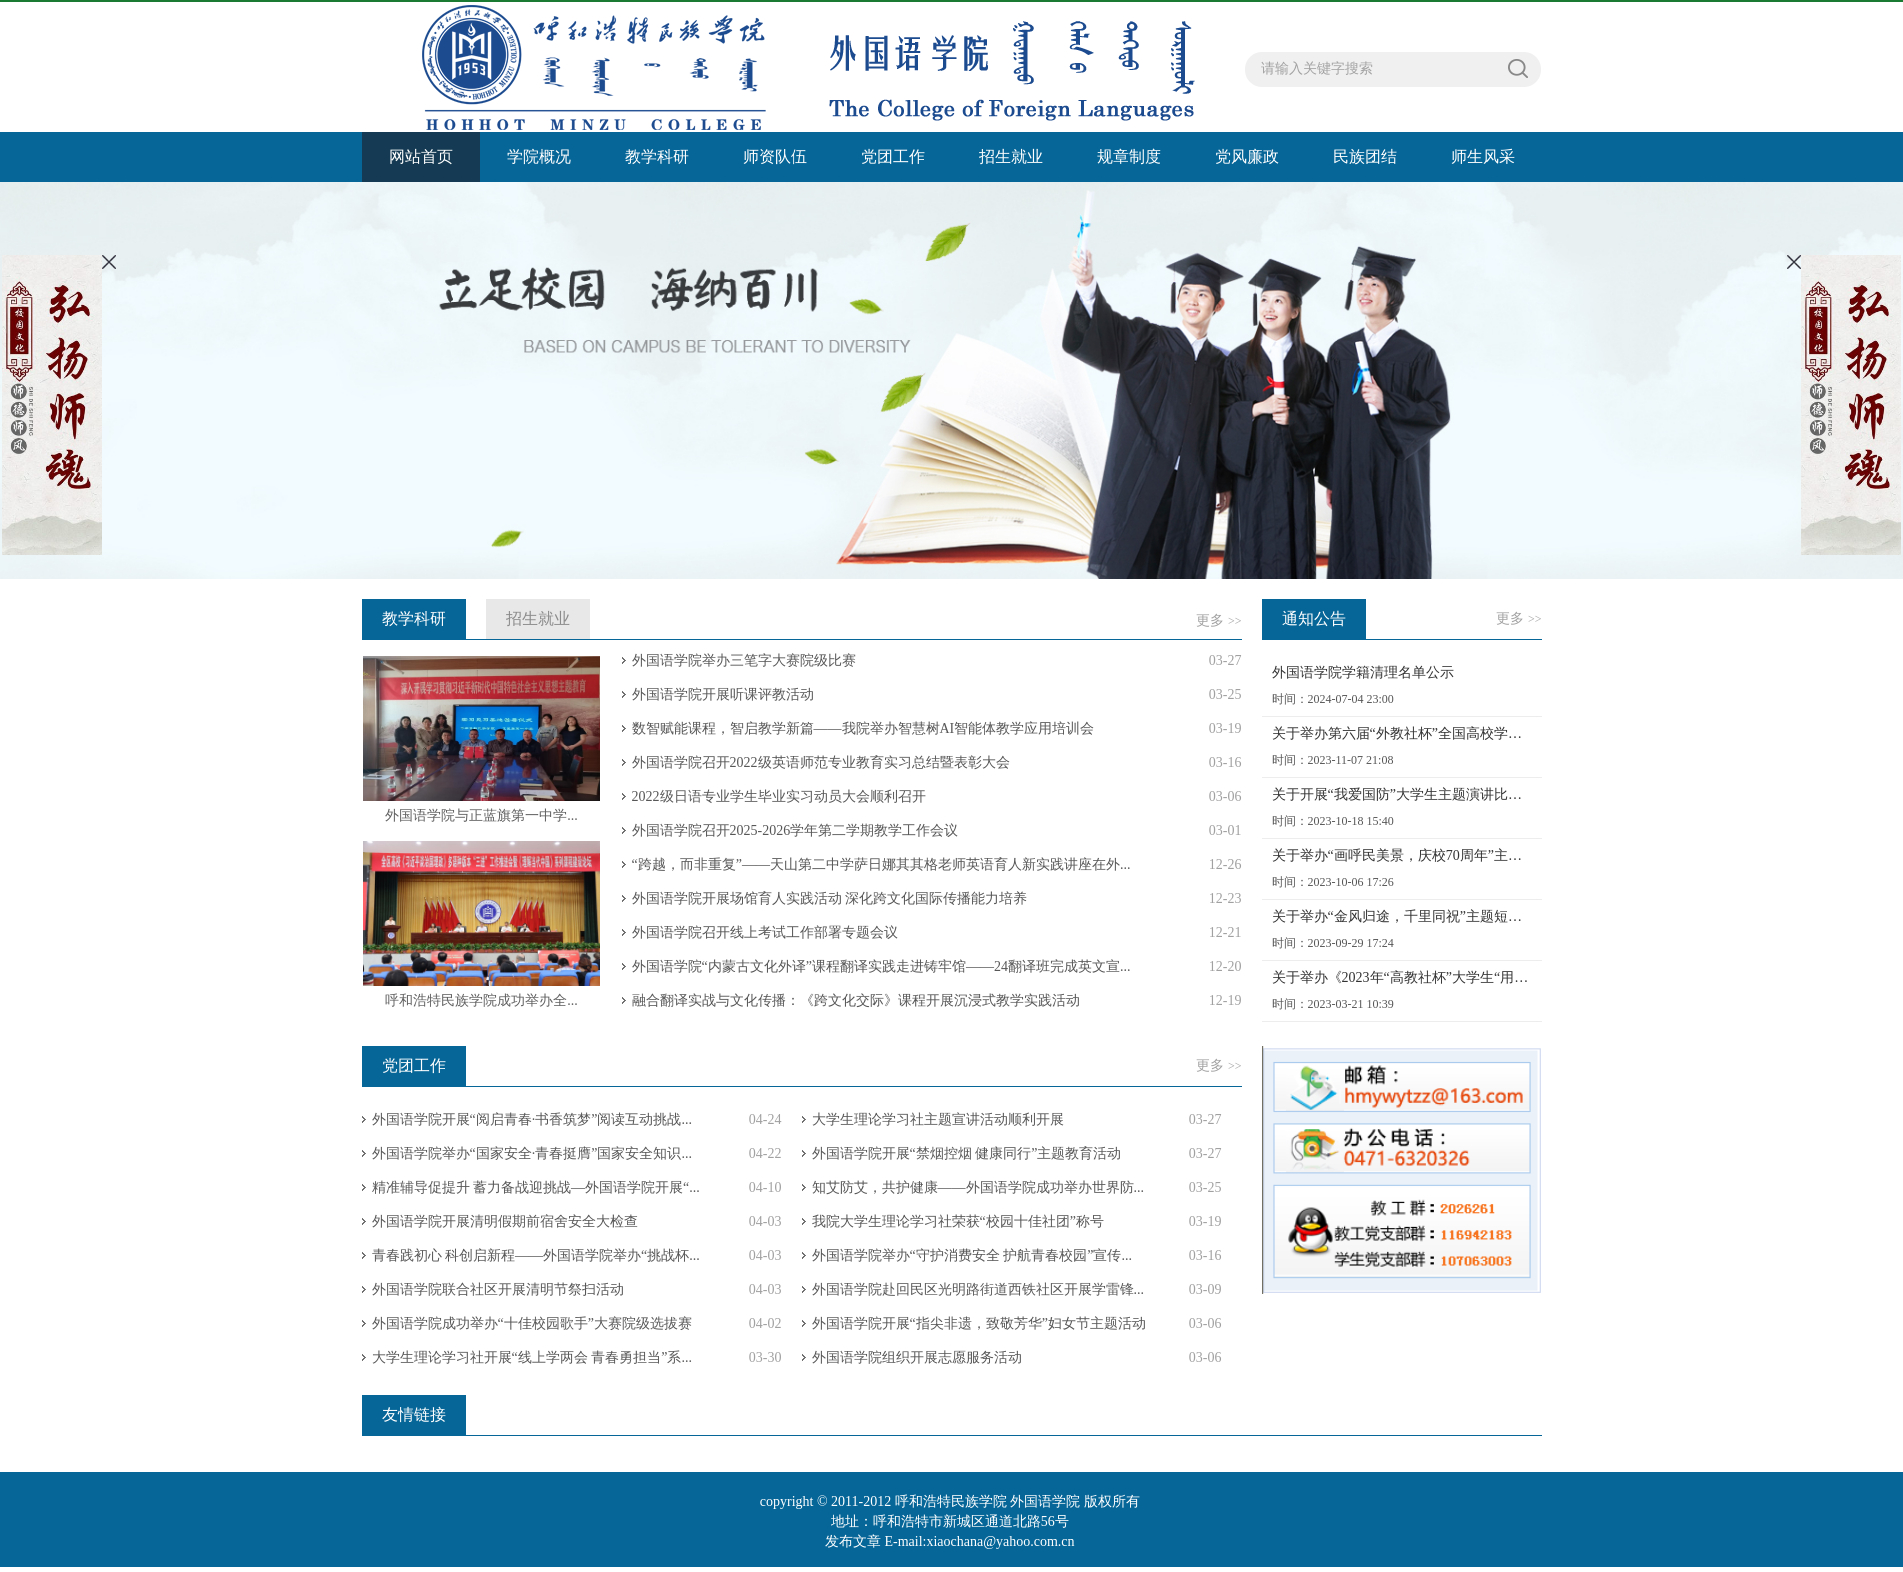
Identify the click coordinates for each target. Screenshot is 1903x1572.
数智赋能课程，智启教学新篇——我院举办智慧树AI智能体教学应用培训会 (863, 728)
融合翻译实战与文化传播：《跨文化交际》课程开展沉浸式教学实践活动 (856, 1000)
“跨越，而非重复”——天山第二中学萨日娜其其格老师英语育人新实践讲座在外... (881, 864)
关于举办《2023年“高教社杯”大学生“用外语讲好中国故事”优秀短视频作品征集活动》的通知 (1402, 977)
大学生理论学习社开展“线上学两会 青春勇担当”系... (532, 1357)
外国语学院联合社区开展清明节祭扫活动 (498, 1289)
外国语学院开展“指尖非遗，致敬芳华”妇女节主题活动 (979, 1323)
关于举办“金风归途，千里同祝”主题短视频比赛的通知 (1402, 916)
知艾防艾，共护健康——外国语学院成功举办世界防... (978, 1187)
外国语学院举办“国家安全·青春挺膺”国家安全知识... (532, 1153)
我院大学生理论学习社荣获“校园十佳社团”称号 (958, 1221)
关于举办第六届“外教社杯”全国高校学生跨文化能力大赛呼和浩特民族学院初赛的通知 (1402, 733)
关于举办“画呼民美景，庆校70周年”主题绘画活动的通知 (1402, 855)
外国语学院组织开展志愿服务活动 (917, 1357)
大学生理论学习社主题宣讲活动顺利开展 (938, 1119)
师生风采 (1483, 156)
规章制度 (1129, 156)
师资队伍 (775, 156)
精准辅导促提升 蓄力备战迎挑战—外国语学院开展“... (536, 1187)
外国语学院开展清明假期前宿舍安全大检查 (505, 1221)
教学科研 (657, 156)
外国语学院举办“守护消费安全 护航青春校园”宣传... (972, 1255)
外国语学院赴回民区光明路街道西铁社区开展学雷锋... (978, 1289)
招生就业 (1011, 156)
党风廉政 (1247, 156)
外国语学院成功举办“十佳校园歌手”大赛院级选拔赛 (532, 1323)
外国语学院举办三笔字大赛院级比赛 (744, 660)
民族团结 (1365, 156)
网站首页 (421, 156)
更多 (1218, 620)
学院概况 (539, 156)
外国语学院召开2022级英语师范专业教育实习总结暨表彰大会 (821, 762)
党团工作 (893, 156)
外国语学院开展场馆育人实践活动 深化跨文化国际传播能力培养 (830, 898)
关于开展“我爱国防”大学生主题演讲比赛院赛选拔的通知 (1402, 794)
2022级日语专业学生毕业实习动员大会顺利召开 (779, 796)
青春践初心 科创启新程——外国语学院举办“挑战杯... (536, 1255)
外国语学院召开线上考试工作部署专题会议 (765, 932)
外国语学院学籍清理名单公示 (1363, 672)
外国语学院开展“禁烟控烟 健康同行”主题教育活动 (967, 1153)
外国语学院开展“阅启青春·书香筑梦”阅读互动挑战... (532, 1119)
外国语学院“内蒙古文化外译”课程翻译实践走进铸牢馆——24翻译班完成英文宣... (881, 966)
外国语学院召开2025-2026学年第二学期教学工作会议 (795, 830)
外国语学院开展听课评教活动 (723, 694)
